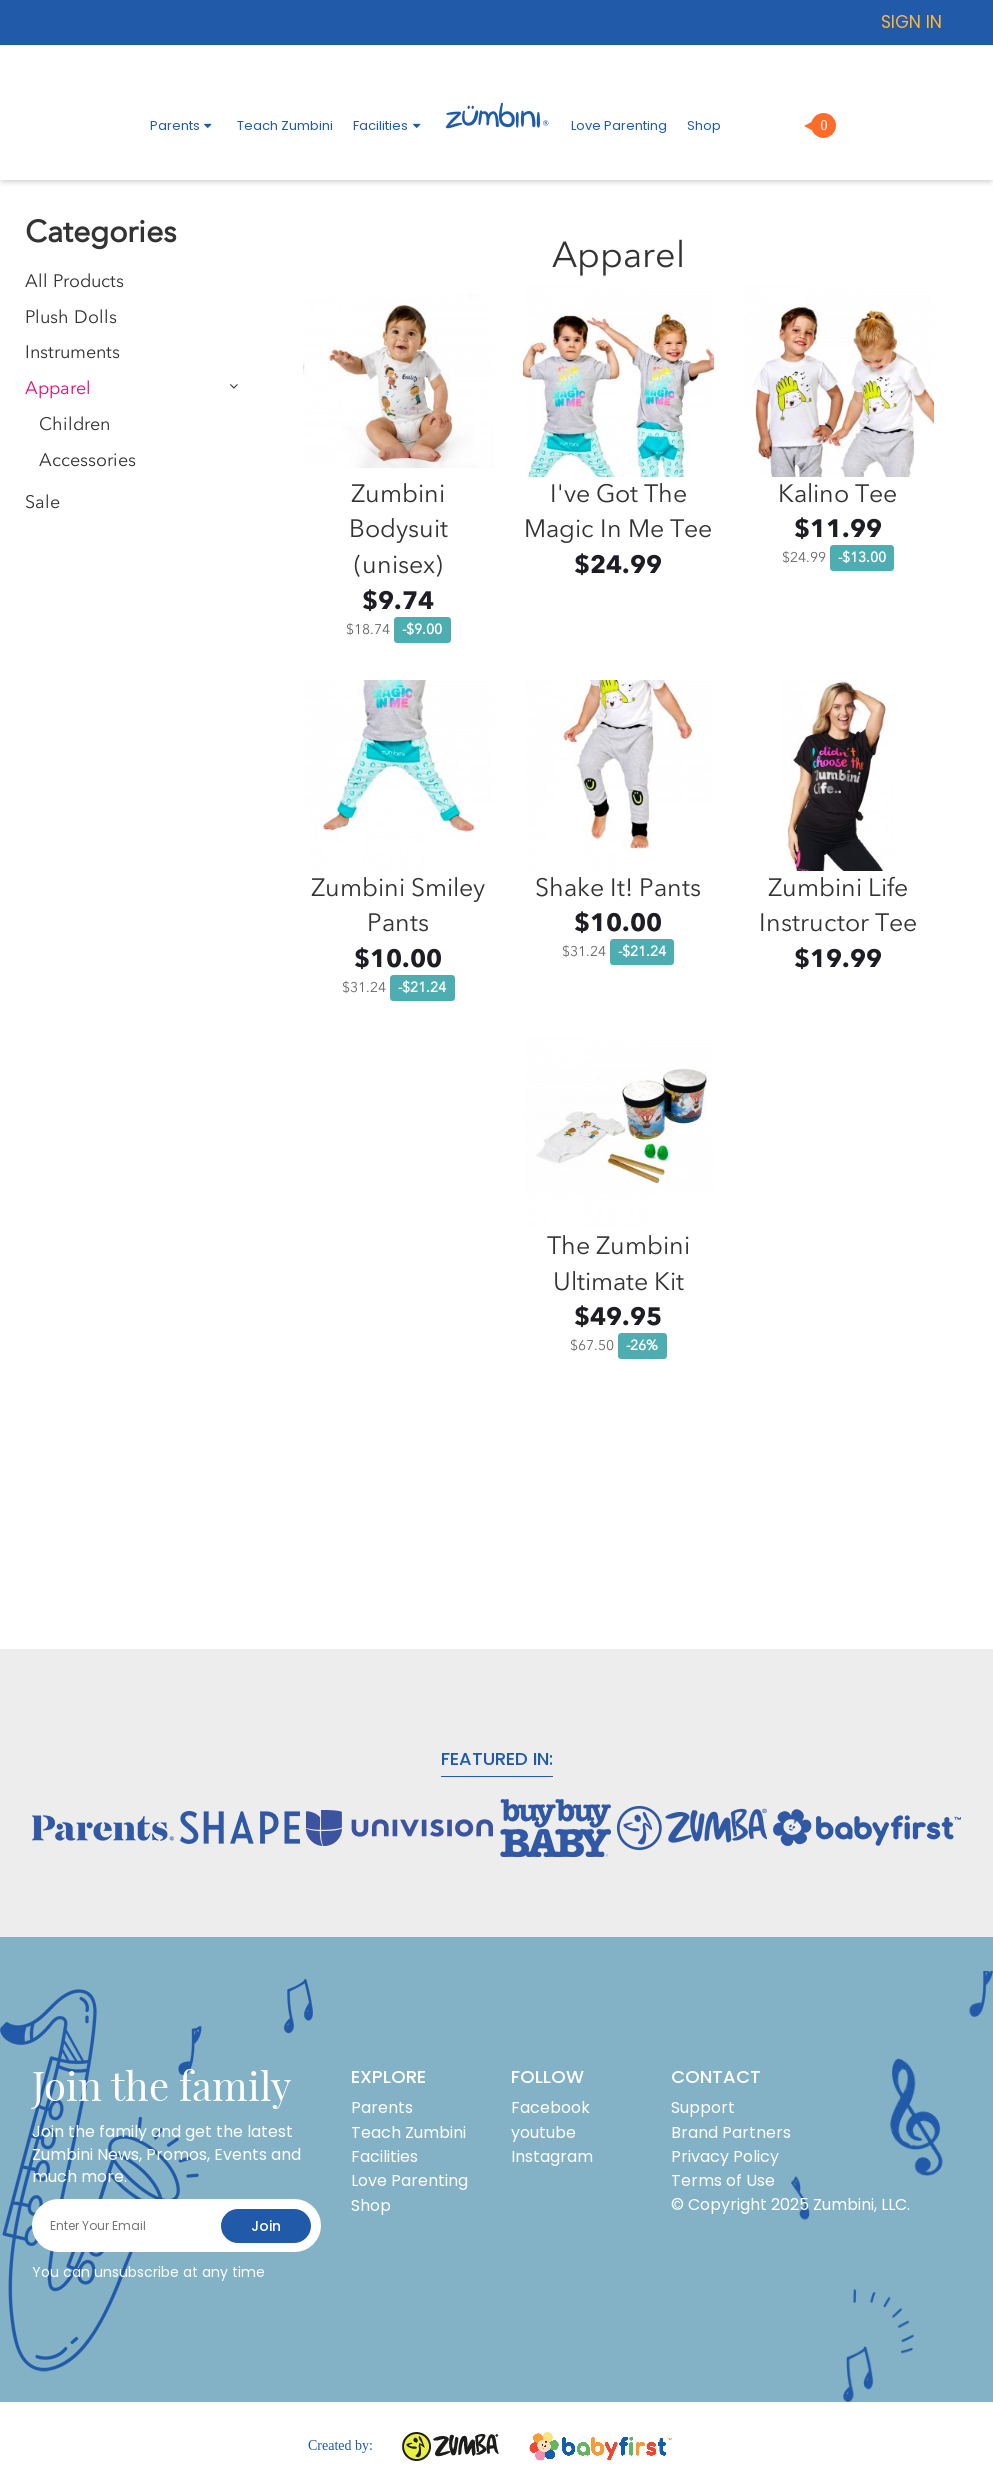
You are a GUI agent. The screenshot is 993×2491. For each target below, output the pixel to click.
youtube (543, 2132)
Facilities (389, 125)
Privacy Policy (725, 2156)
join (266, 2226)
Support (703, 2107)
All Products (74, 281)
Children (74, 424)
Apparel (58, 388)
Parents (183, 125)
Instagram (552, 2156)
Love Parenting (619, 125)
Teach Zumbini (285, 125)
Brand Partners (731, 2132)
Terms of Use (723, 2180)
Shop (704, 125)
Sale (42, 502)
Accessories (87, 460)
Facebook (550, 2107)
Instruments (72, 352)
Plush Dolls (71, 317)
